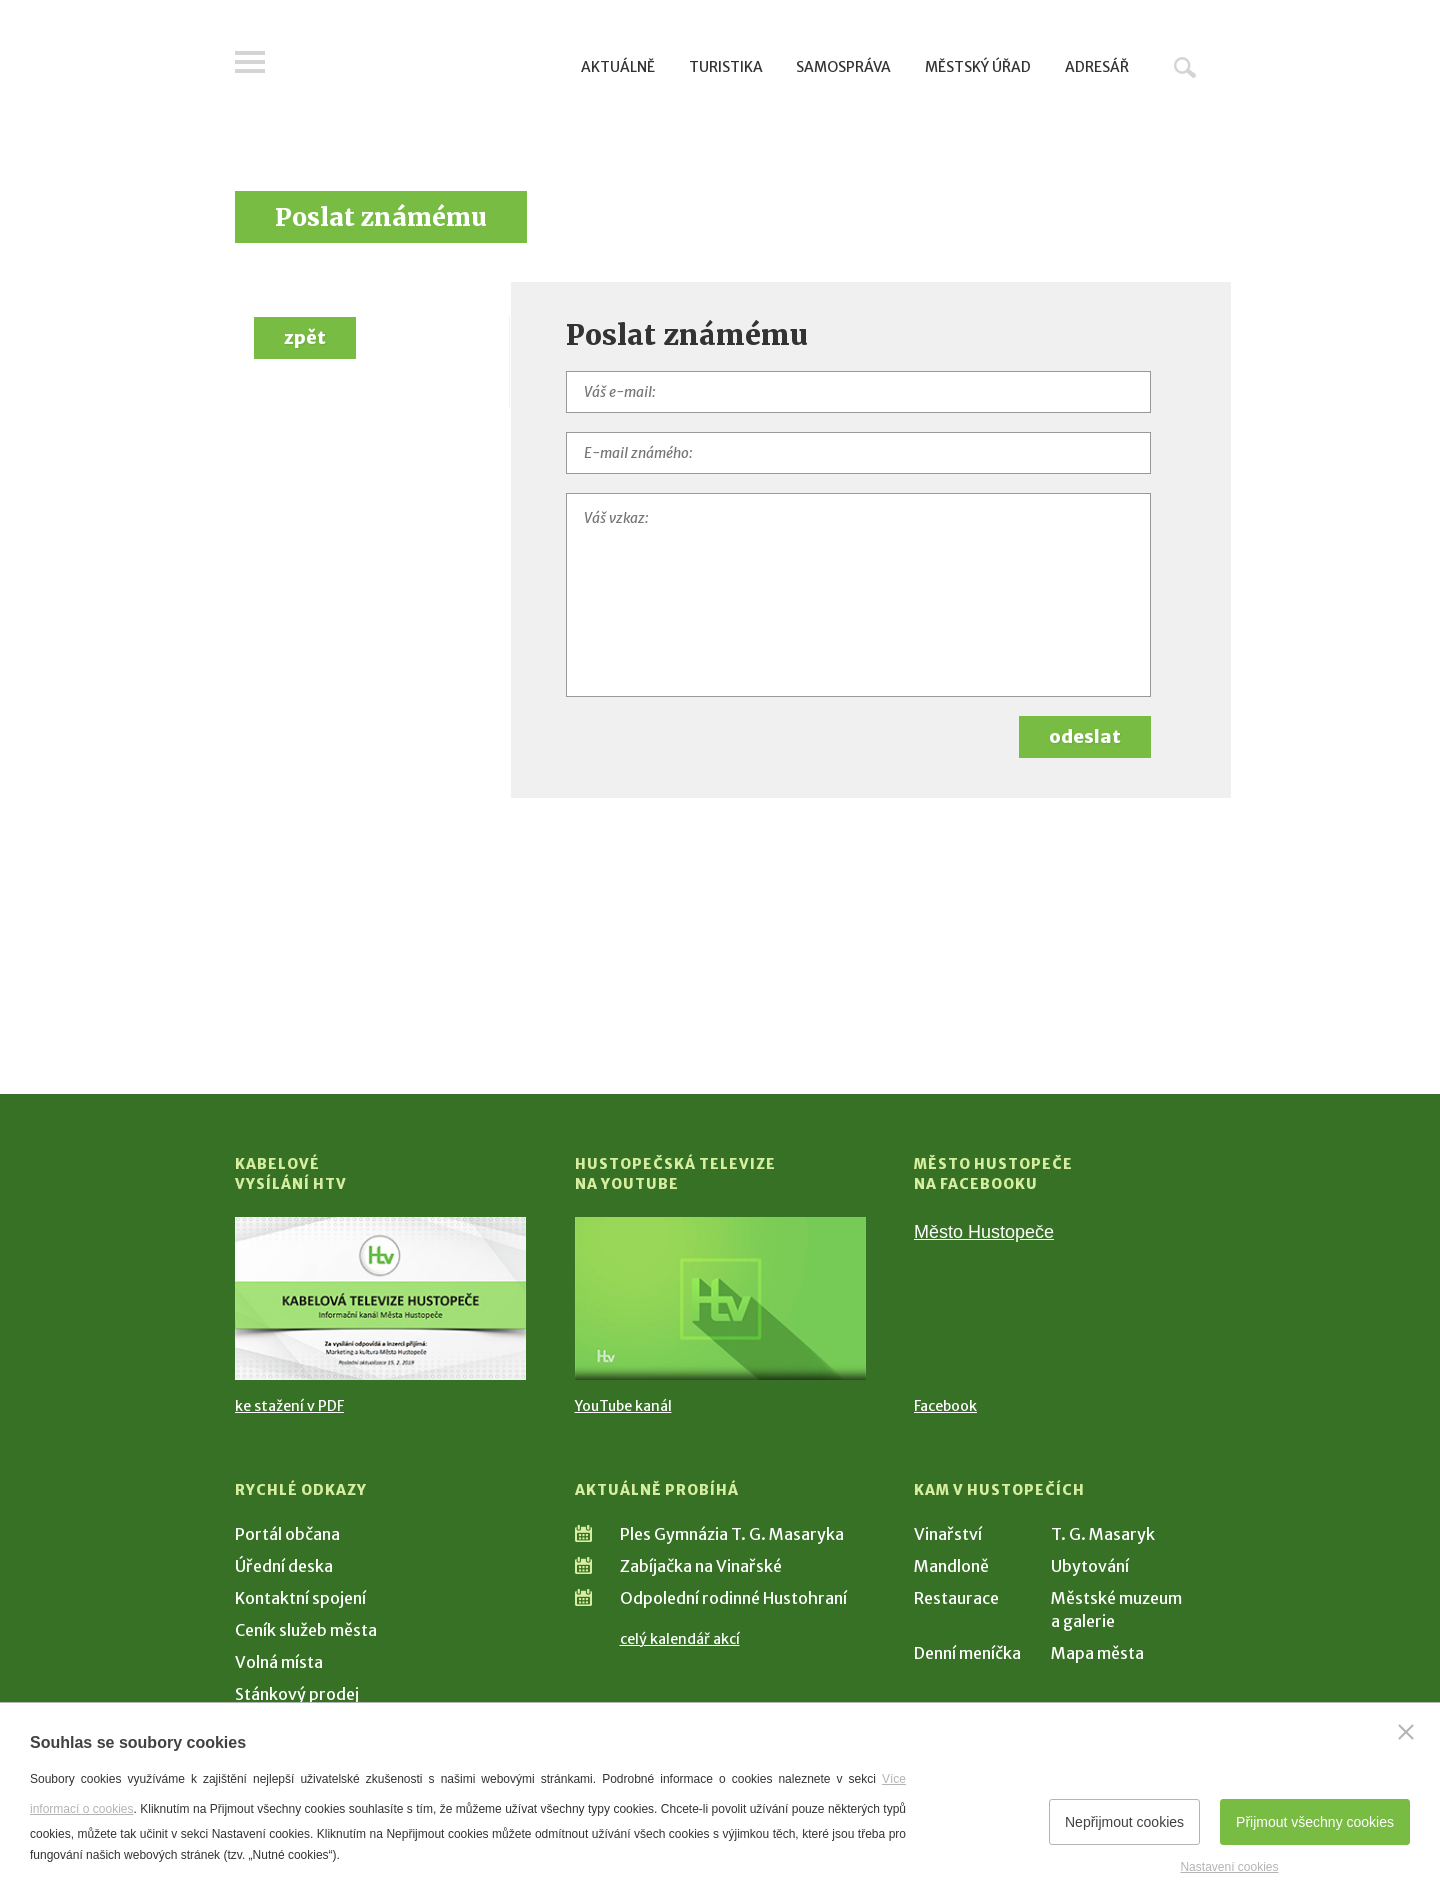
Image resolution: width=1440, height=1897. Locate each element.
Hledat (1185, 67)
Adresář (1097, 67)
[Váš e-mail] (859, 392)
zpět (305, 337)
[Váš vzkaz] (859, 595)
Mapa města (1097, 1653)
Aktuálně (618, 67)
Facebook (945, 1406)
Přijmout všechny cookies (1315, 1822)
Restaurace (956, 1598)
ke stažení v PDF (289, 1406)
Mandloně (951, 1566)
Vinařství (948, 1534)
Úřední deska (284, 1566)
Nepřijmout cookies (1124, 1822)
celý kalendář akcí (680, 1639)
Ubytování (1090, 1566)
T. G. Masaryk (1103, 1534)
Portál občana (287, 1534)
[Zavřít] (1406, 1732)
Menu (250, 62)
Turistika (726, 67)
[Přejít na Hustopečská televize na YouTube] (720, 1298)
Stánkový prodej (297, 1694)
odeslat (1085, 736)
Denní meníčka (967, 1653)
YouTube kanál (623, 1406)
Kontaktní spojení (300, 1598)
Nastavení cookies (1229, 1867)
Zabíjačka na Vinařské (701, 1566)
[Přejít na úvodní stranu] (425, 65)
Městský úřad (978, 67)
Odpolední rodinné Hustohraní (733, 1598)
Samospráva (843, 67)
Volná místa (279, 1662)
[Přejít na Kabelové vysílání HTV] (380, 1298)
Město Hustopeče (984, 1232)
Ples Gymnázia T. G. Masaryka (732, 1534)
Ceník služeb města (306, 1630)
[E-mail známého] (859, 453)
